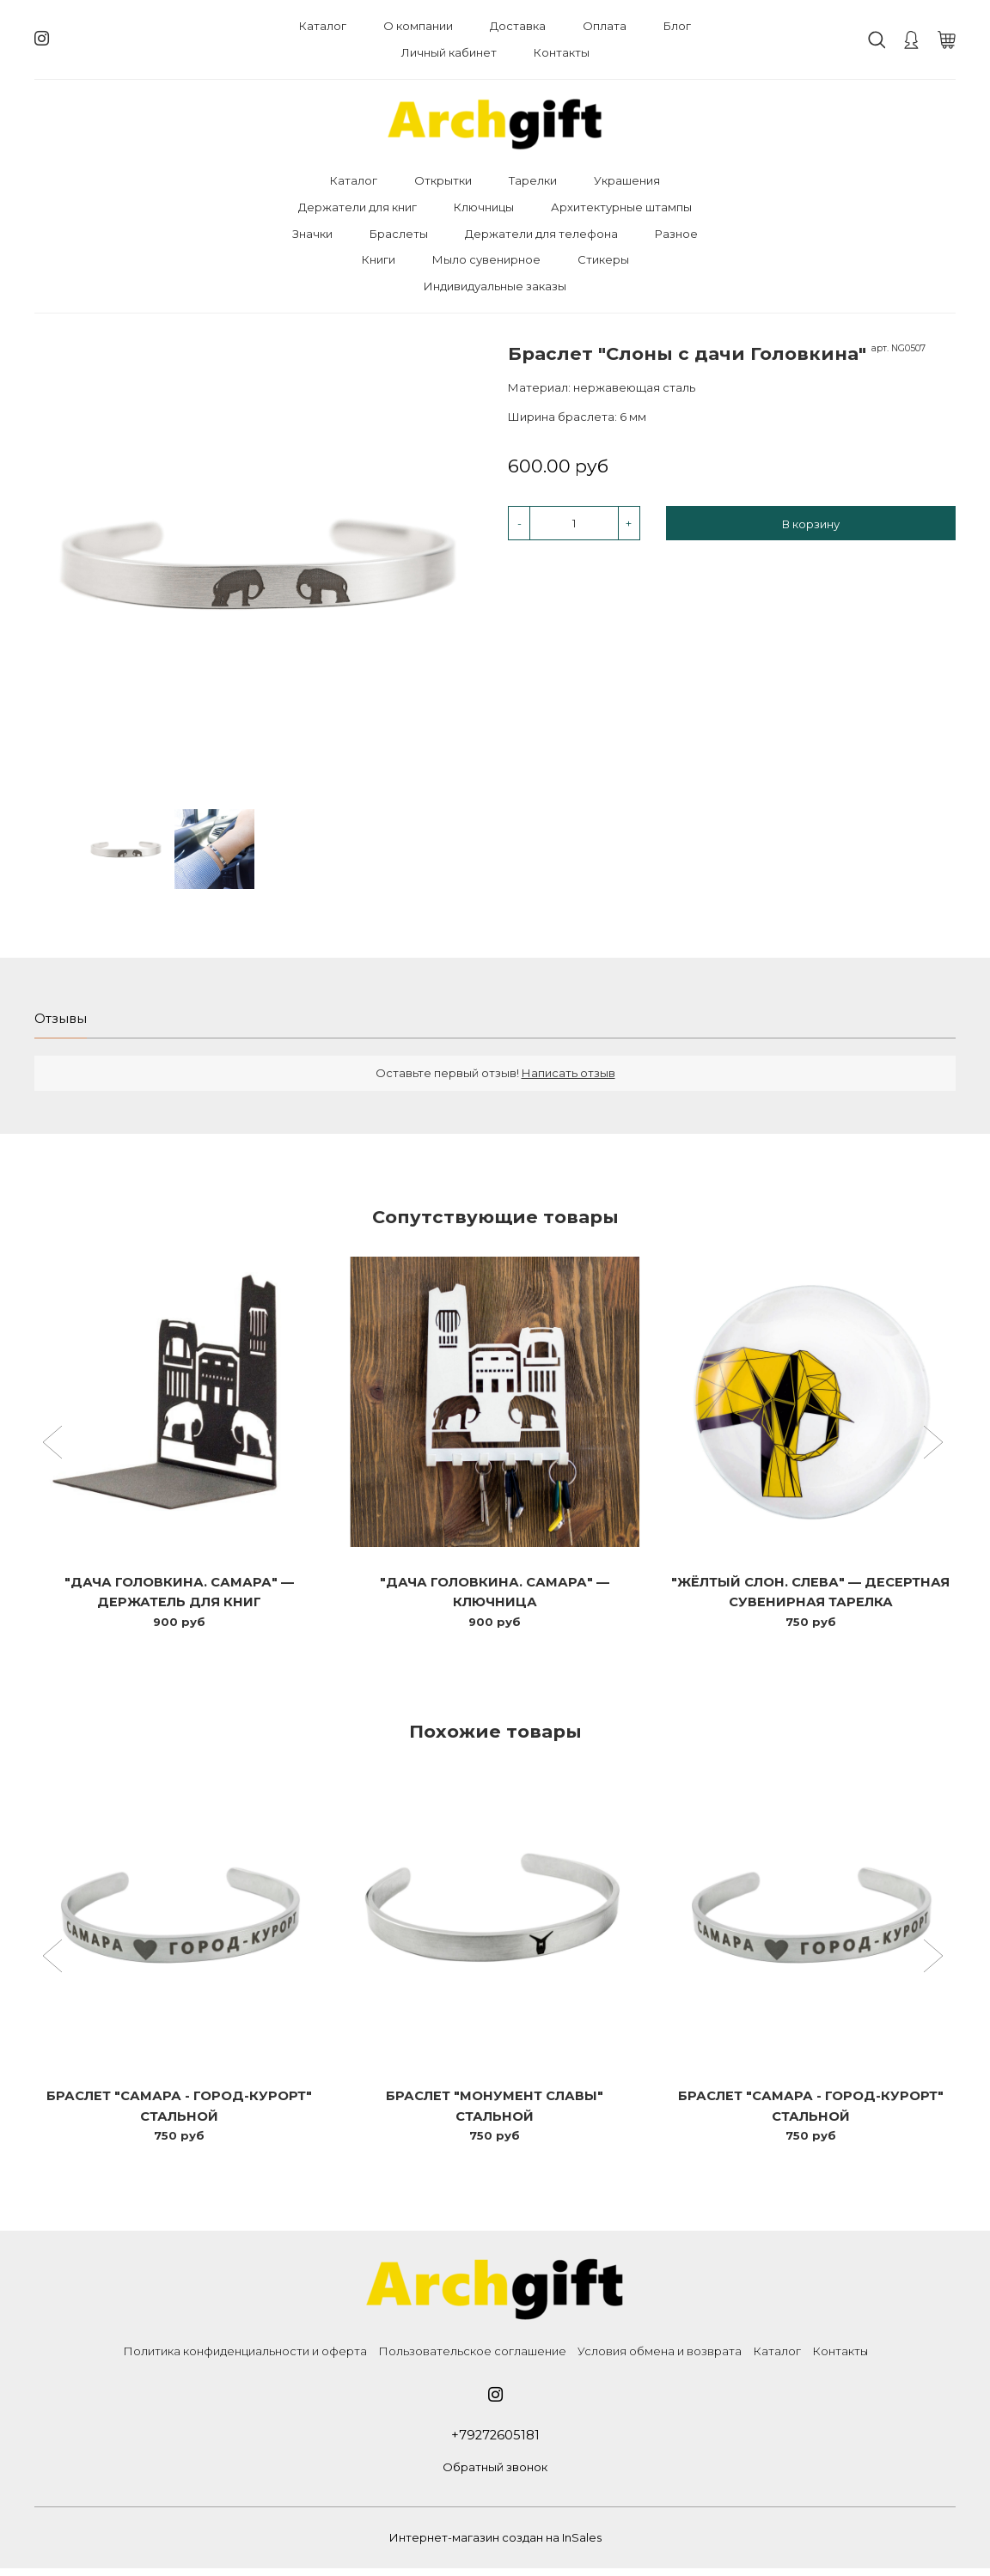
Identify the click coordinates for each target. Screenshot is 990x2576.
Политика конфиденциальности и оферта (245, 2357)
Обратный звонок (495, 2475)
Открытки (443, 180)
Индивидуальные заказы (495, 286)
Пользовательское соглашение (472, 2357)
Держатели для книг (357, 207)
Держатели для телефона (541, 234)
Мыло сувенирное (486, 259)
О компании (418, 26)
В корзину (811, 524)
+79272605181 (495, 2441)
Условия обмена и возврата (660, 2357)
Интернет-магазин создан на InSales (495, 2545)
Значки (312, 234)
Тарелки (533, 180)
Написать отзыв (568, 1074)
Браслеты (399, 234)
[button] (54, 1446)
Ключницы (484, 207)
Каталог (322, 26)
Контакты (562, 52)
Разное (676, 234)
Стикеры (603, 259)
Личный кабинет (449, 52)
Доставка (518, 26)
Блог (677, 26)
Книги (378, 259)
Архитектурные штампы (621, 207)
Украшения (627, 180)
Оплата (604, 26)
